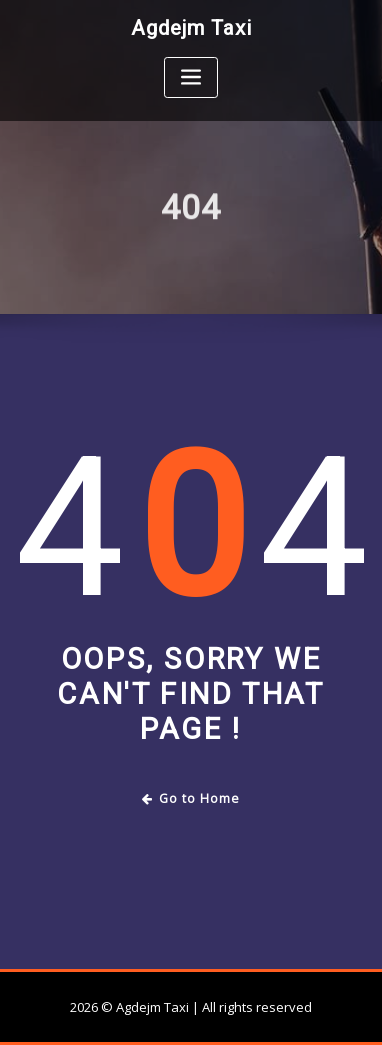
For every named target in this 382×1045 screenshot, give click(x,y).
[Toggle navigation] (191, 77)
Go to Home (191, 798)
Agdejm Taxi (191, 28)
